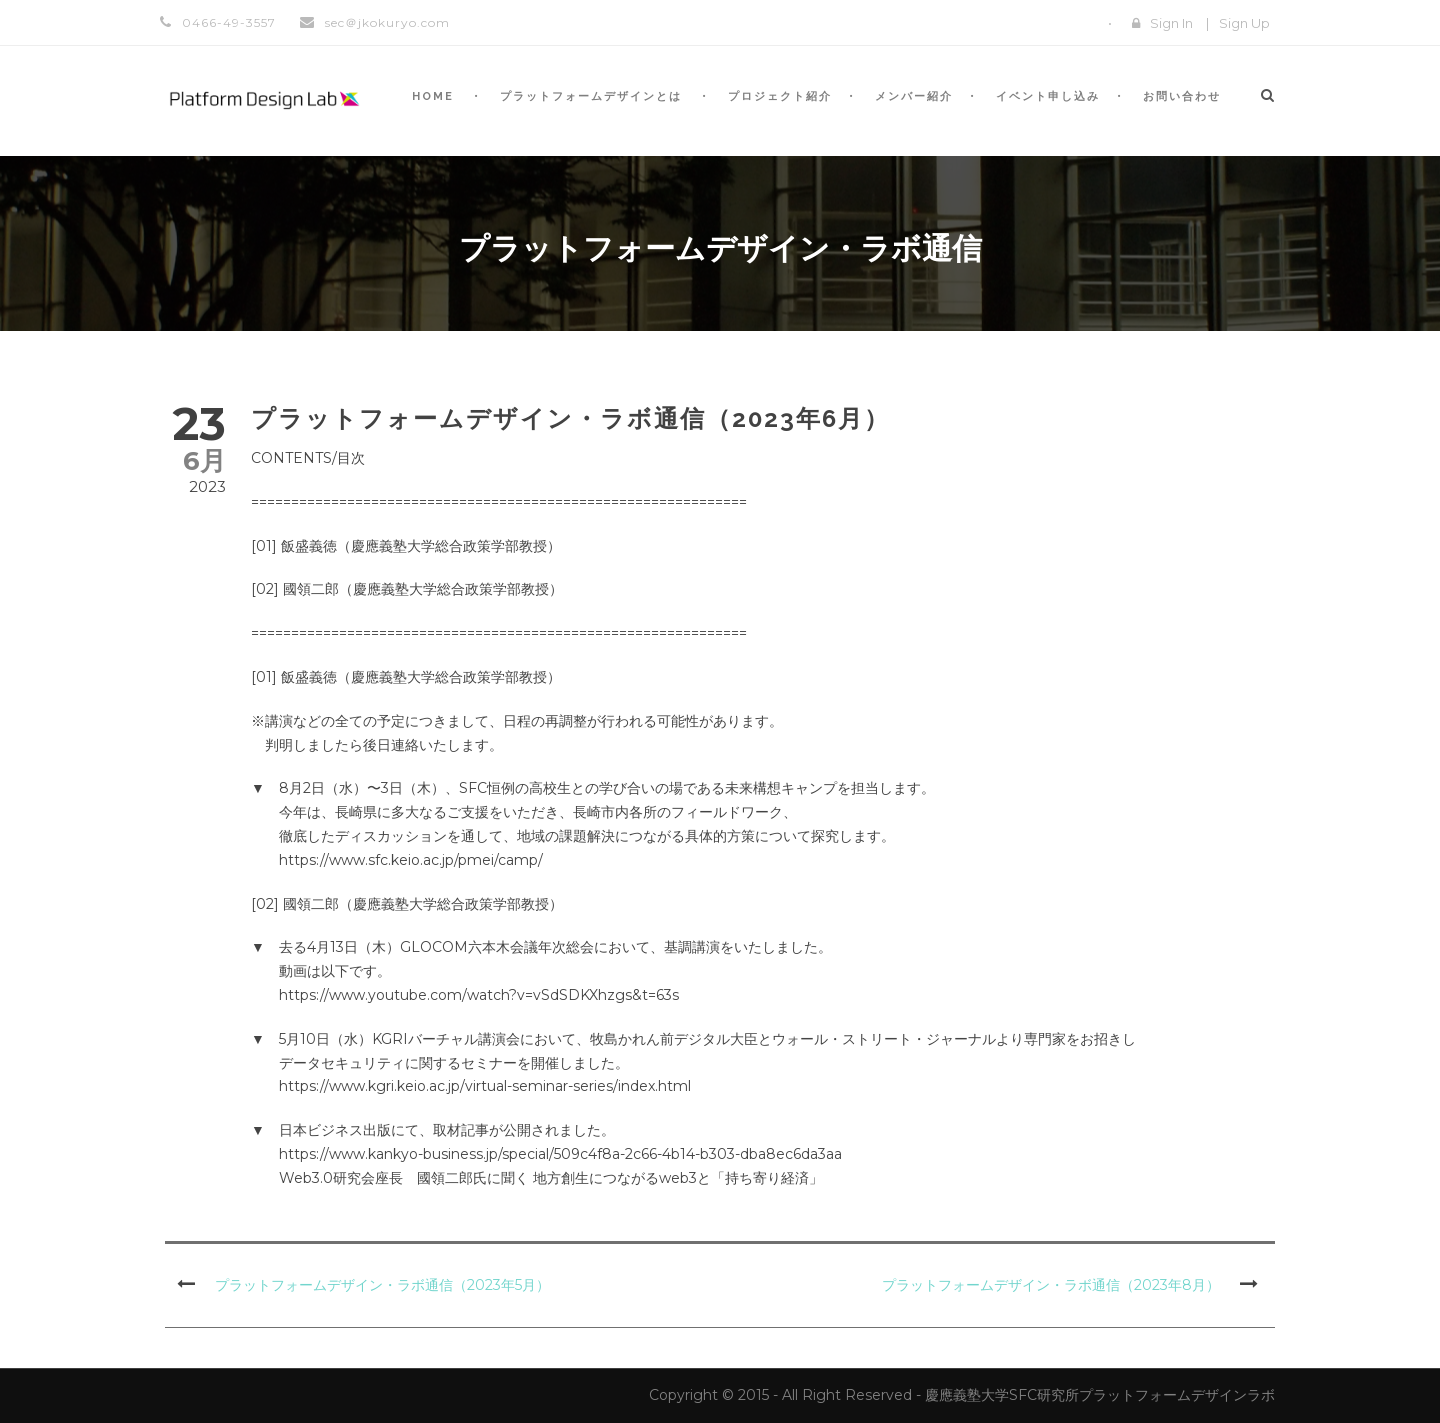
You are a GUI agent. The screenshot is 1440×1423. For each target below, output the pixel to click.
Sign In (1171, 23)
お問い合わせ (1182, 96)
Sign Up (1244, 23)
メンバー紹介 (914, 96)
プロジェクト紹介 (780, 96)
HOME (433, 96)
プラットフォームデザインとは (591, 96)
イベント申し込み (1048, 96)
